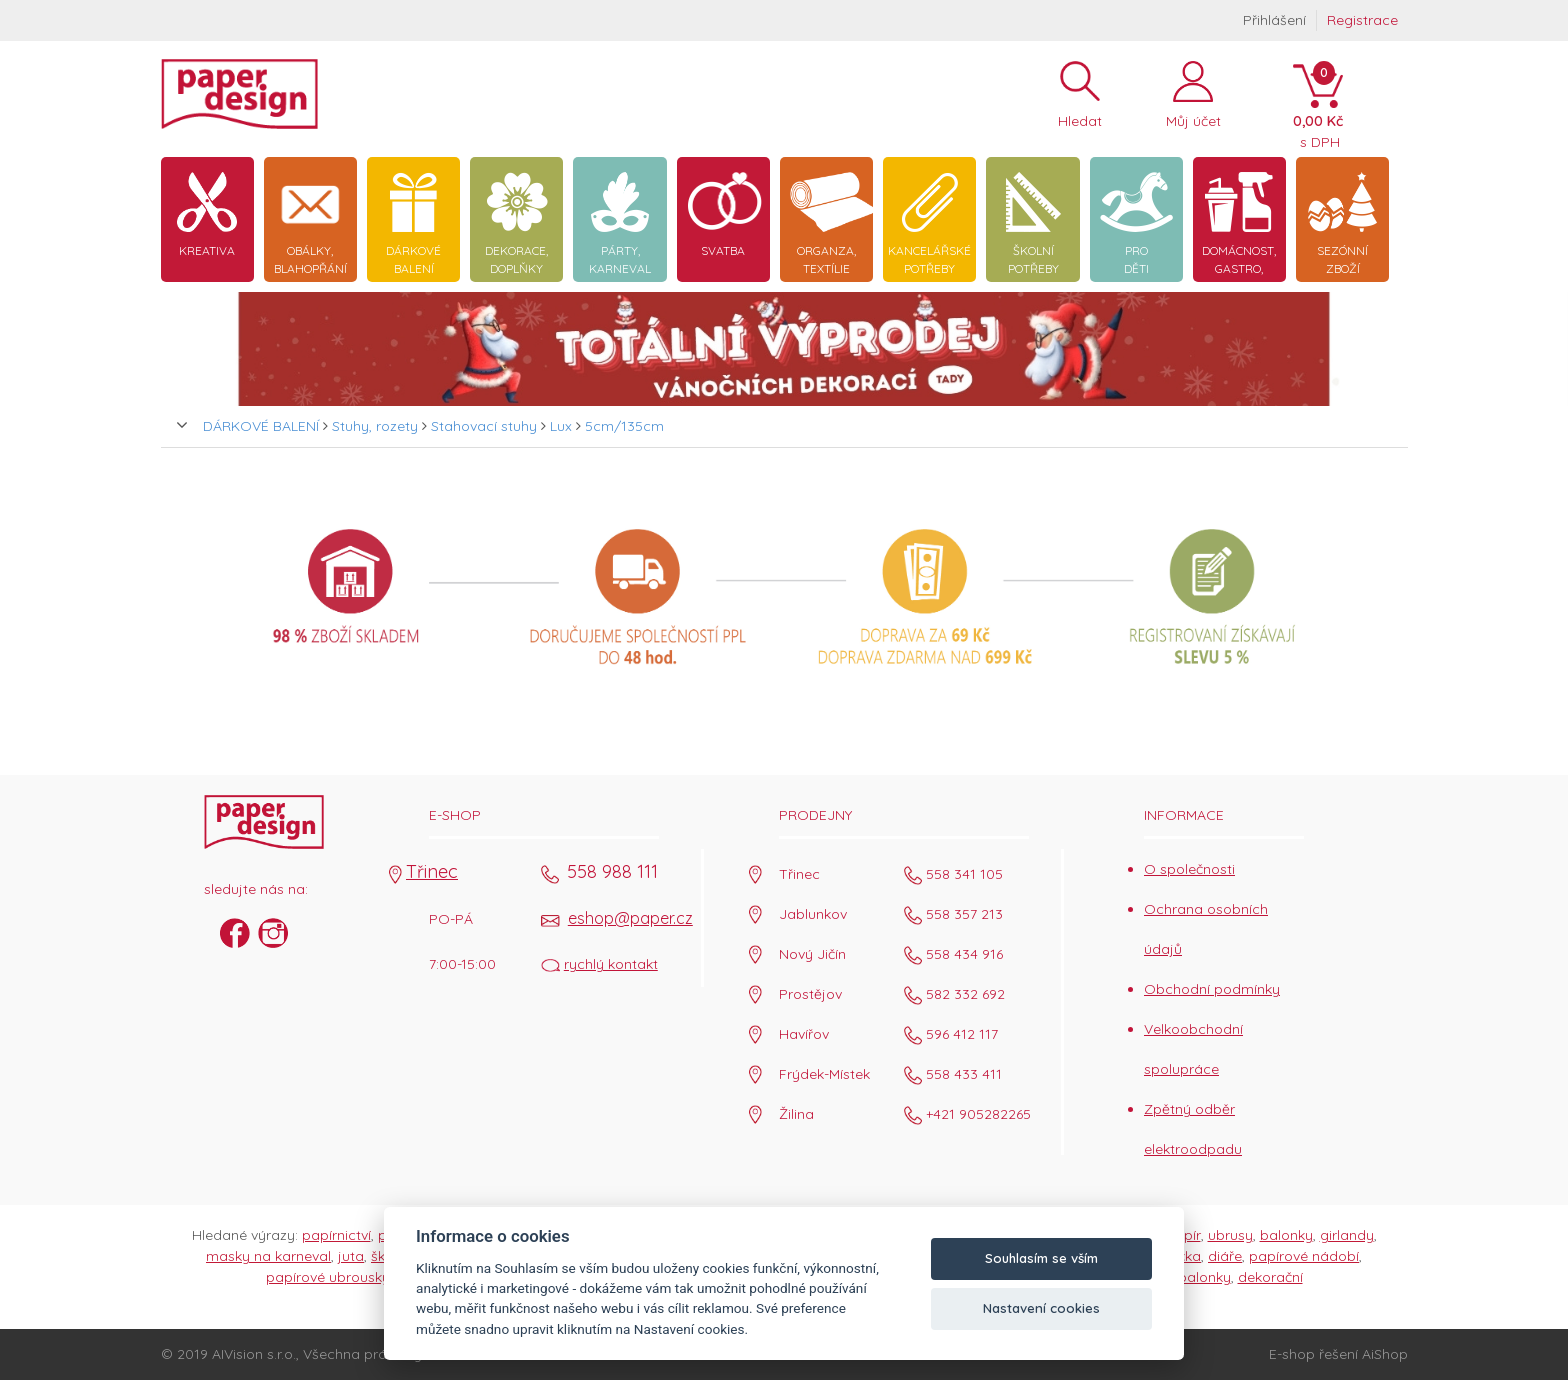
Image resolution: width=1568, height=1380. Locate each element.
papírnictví (336, 1235)
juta (351, 1256)
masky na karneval (268, 1256)
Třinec (432, 871)
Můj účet (1193, 116)
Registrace (1362, 20)
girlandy (1347, 1235)
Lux (561, 426)
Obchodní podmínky (1212, 989)
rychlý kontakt (611, 964)
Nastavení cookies (1041, 1308)
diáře (1225, 1256)
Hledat (1080, 116)
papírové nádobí (1304, 1256)
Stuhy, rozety (375, 426)
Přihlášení (1274, 20)
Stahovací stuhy (484, 426)
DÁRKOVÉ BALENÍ (261, 426)
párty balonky (1184, 1277)
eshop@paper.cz (630, 918)
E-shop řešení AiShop (1338, 1354)
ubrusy (1230, 1235)
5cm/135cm (624, 426)
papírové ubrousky (328, 1277)
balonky (1286, 1235)
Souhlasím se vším (1041, 1258)
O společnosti (1189, 869)
